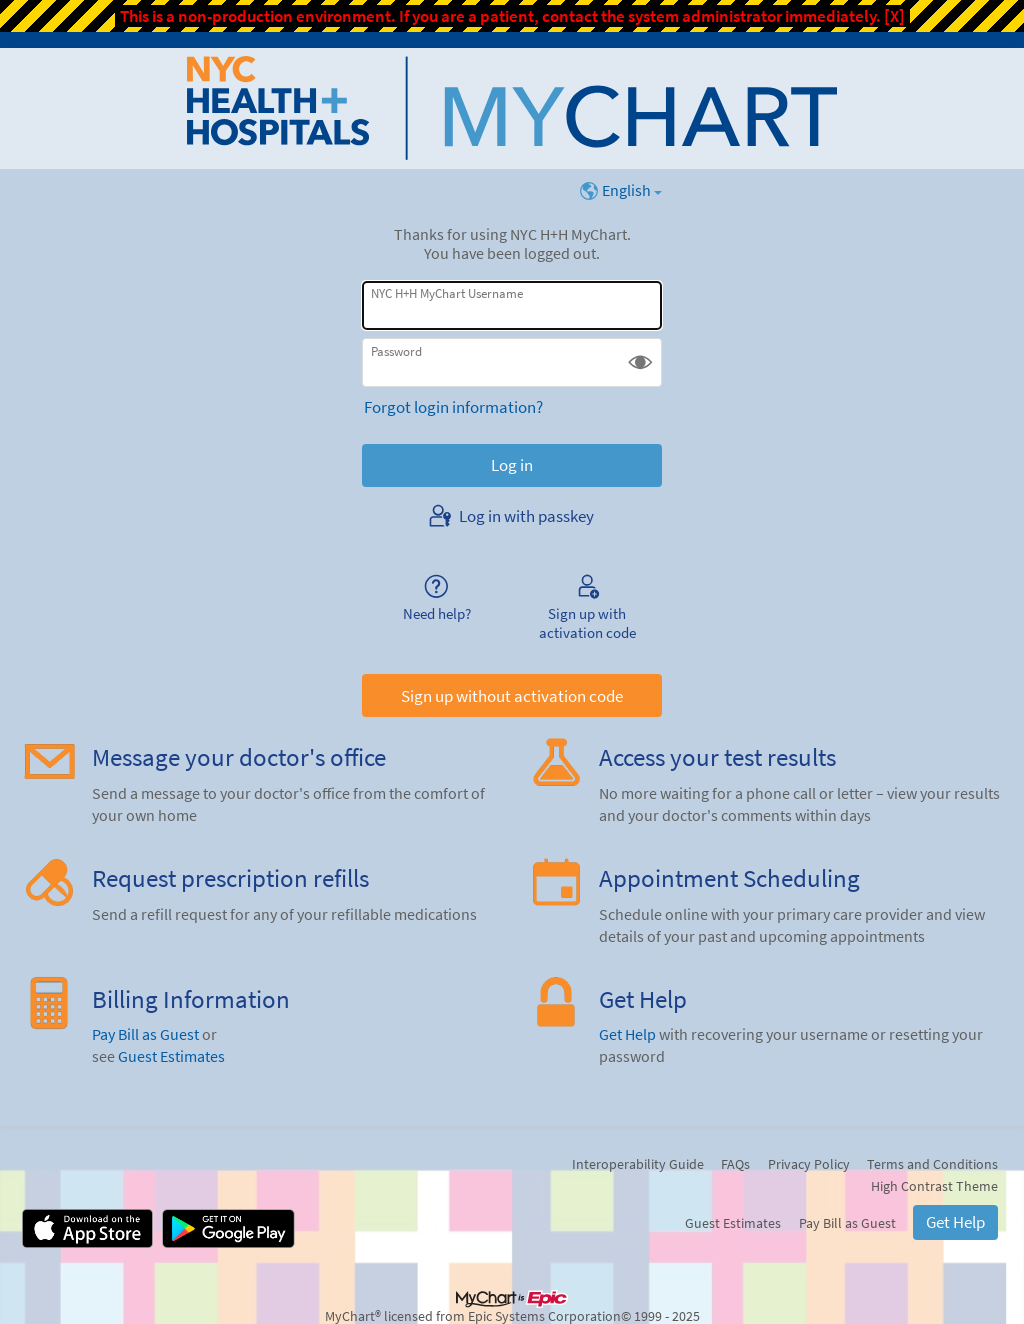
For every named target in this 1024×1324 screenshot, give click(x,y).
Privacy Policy (809, 1164)
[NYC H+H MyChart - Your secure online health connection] (512, 108)
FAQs (735, 1164)
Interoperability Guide (638, 1164)
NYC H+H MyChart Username (447, 293)
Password (396, 351)
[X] (894, 16)
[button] (640, 362)
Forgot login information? (453, 407)
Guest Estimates (171, 1056)
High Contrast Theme (934, 1186)
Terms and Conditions (932, 1164)
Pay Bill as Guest (145, 1034)
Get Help (627, 1034)
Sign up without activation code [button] (512, 696)
